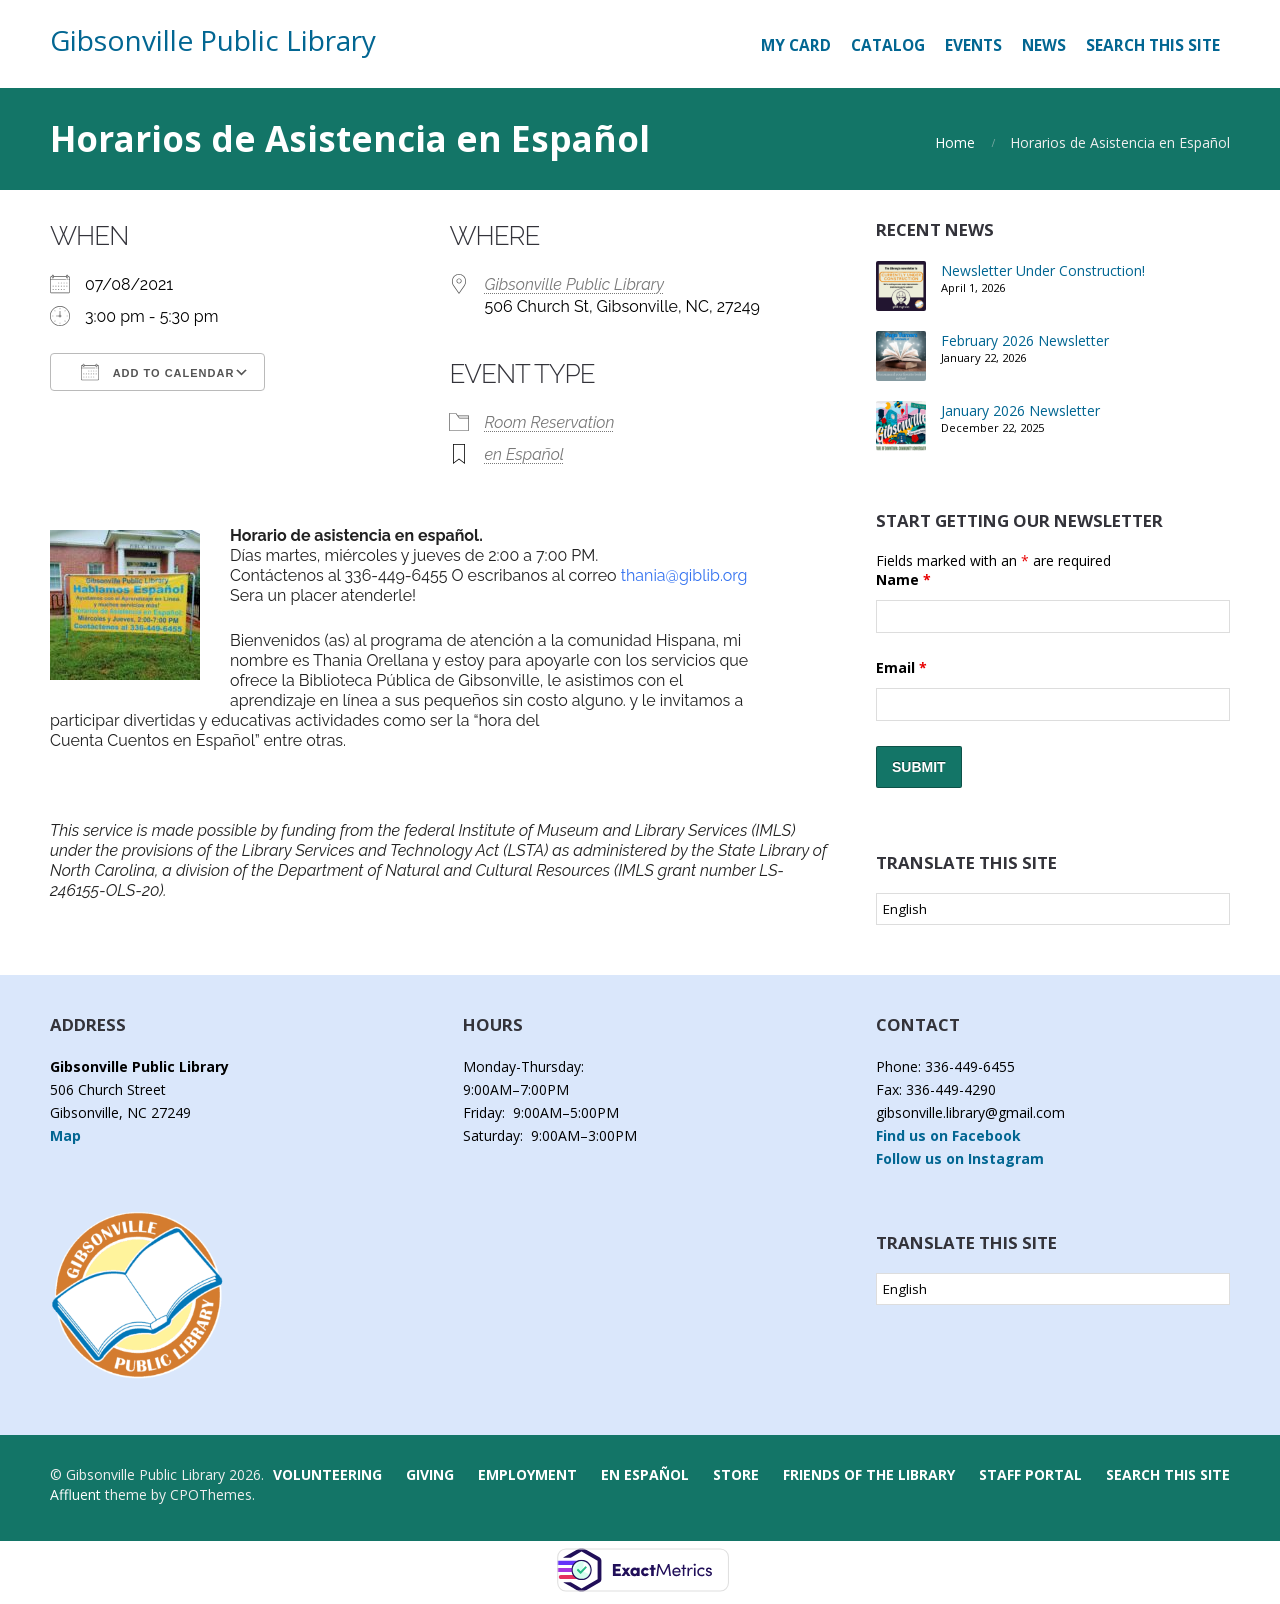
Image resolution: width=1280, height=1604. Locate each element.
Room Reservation (549, 422)
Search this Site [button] (1153, 45)
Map (65, 1135)
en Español (524, 454)
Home (955, 142)
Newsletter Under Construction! (1043, 270)
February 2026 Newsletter (1025, 340)
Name (903, 579)
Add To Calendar (157, 372)
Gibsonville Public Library (213, 40)
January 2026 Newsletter (1020, 410)
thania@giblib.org (684, 575)
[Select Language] (1053, 909)
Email (901, 667)
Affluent (75, 1494)
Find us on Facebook (948, 1135)
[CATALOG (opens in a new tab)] (888, 46)
